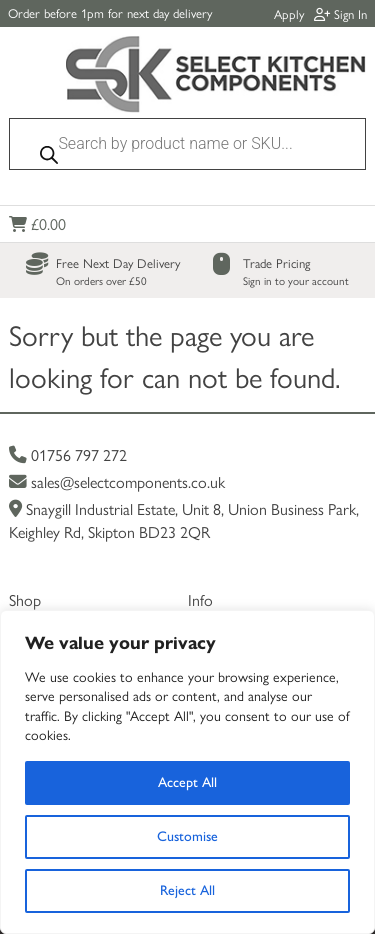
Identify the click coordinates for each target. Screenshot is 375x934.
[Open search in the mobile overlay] (187, 149)
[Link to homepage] (215, 76)
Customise (187, 836)
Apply (289, 13)
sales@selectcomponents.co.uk (117, 481)
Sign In (340, 13)
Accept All (187, 782)
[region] (187, 772)
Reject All (187, 890)
